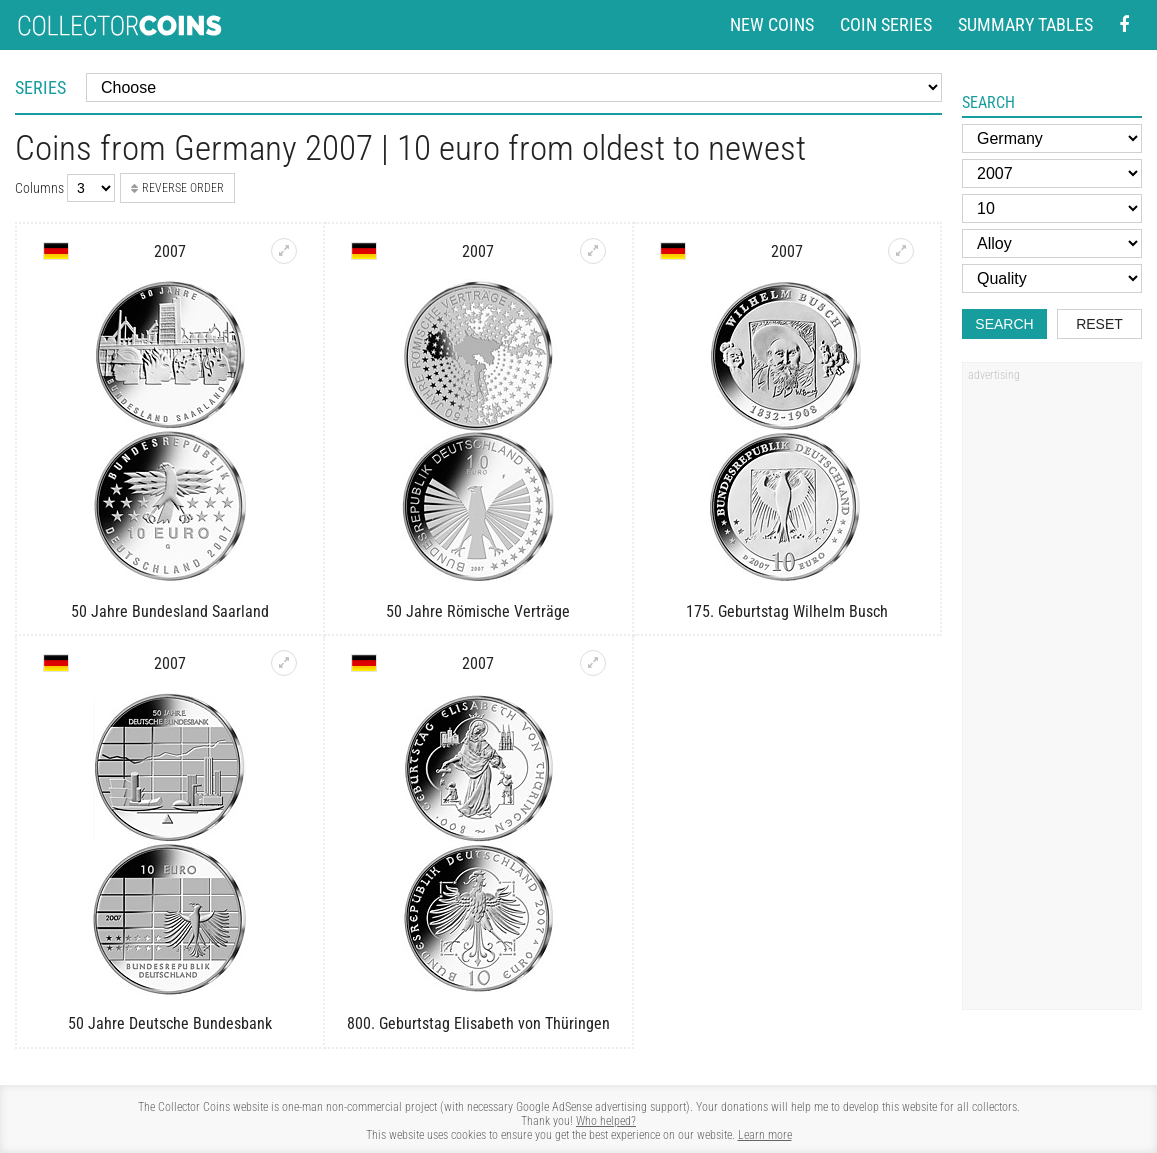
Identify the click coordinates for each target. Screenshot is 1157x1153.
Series (40, 87)
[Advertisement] (1052, 693)
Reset (1099, 324)
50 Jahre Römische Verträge (478, 611)
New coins (772, 24)
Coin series (886, 24)
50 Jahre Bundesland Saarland (170, 611)
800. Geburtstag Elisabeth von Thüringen (478, 1023)
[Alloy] (1052, 243)
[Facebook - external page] (1124, 25)
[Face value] (1052, 208)
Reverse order (177, 188)
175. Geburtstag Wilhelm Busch (787, 611)
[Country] (1052, 138)
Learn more (765, 1135)
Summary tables (1025, 24)
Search (1004, 324)
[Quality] (1052, 278)
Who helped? (606, 1121)
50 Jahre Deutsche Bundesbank (170, 1023)
